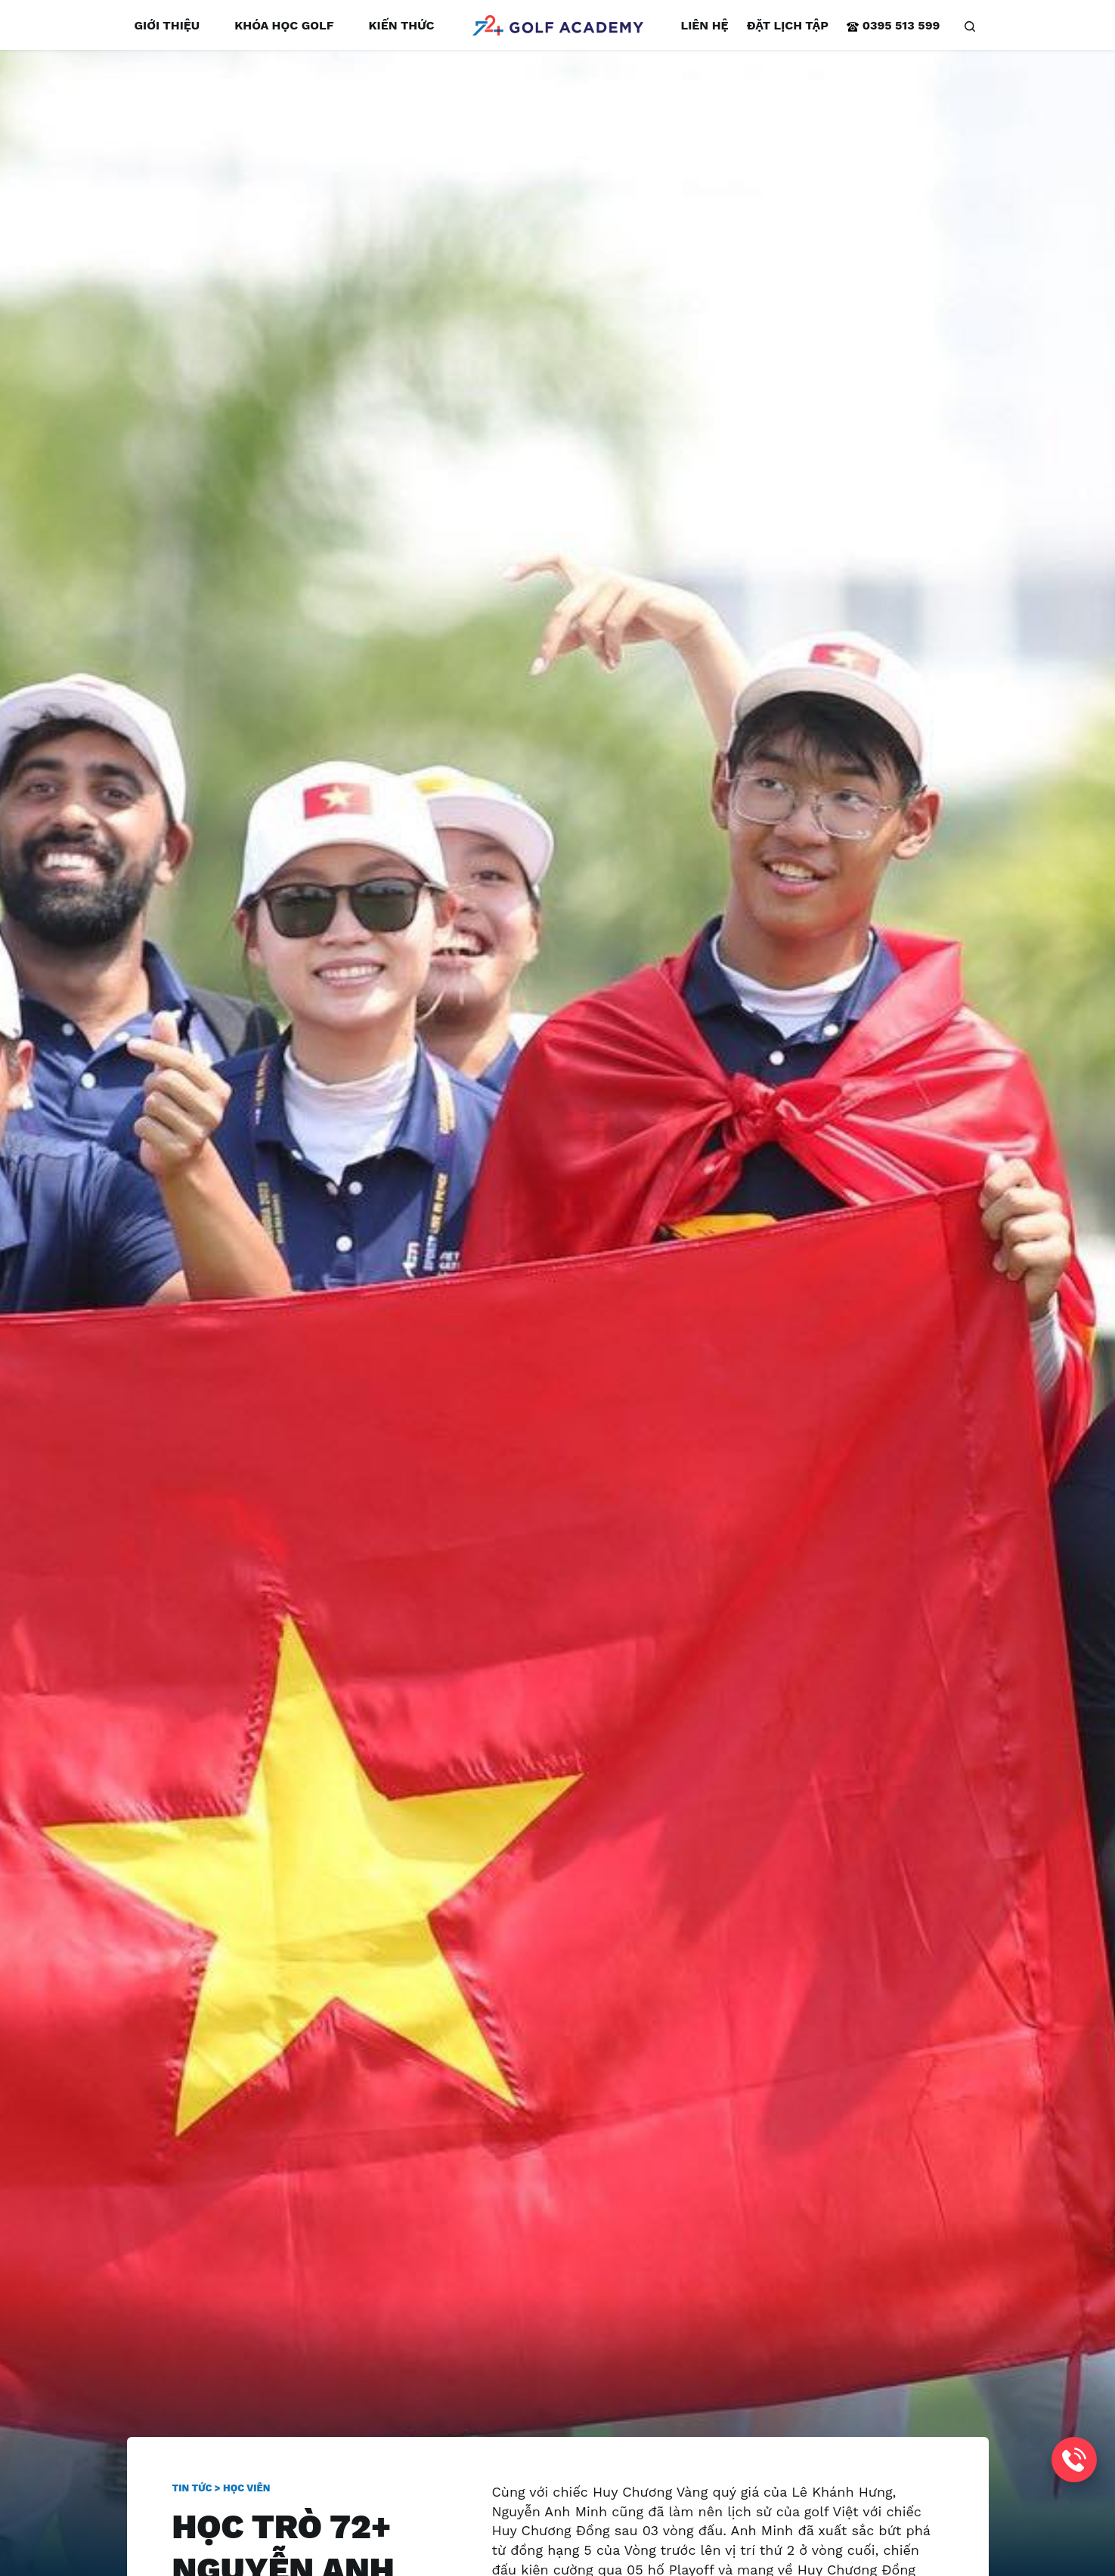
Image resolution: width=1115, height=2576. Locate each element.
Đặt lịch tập (788, 25)
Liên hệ (705, 25)
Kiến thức (401, 25)
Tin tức (192, 2488)
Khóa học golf (283, 25)
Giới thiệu (167, 25)
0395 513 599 (893, 25)
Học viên (246, 2488)
